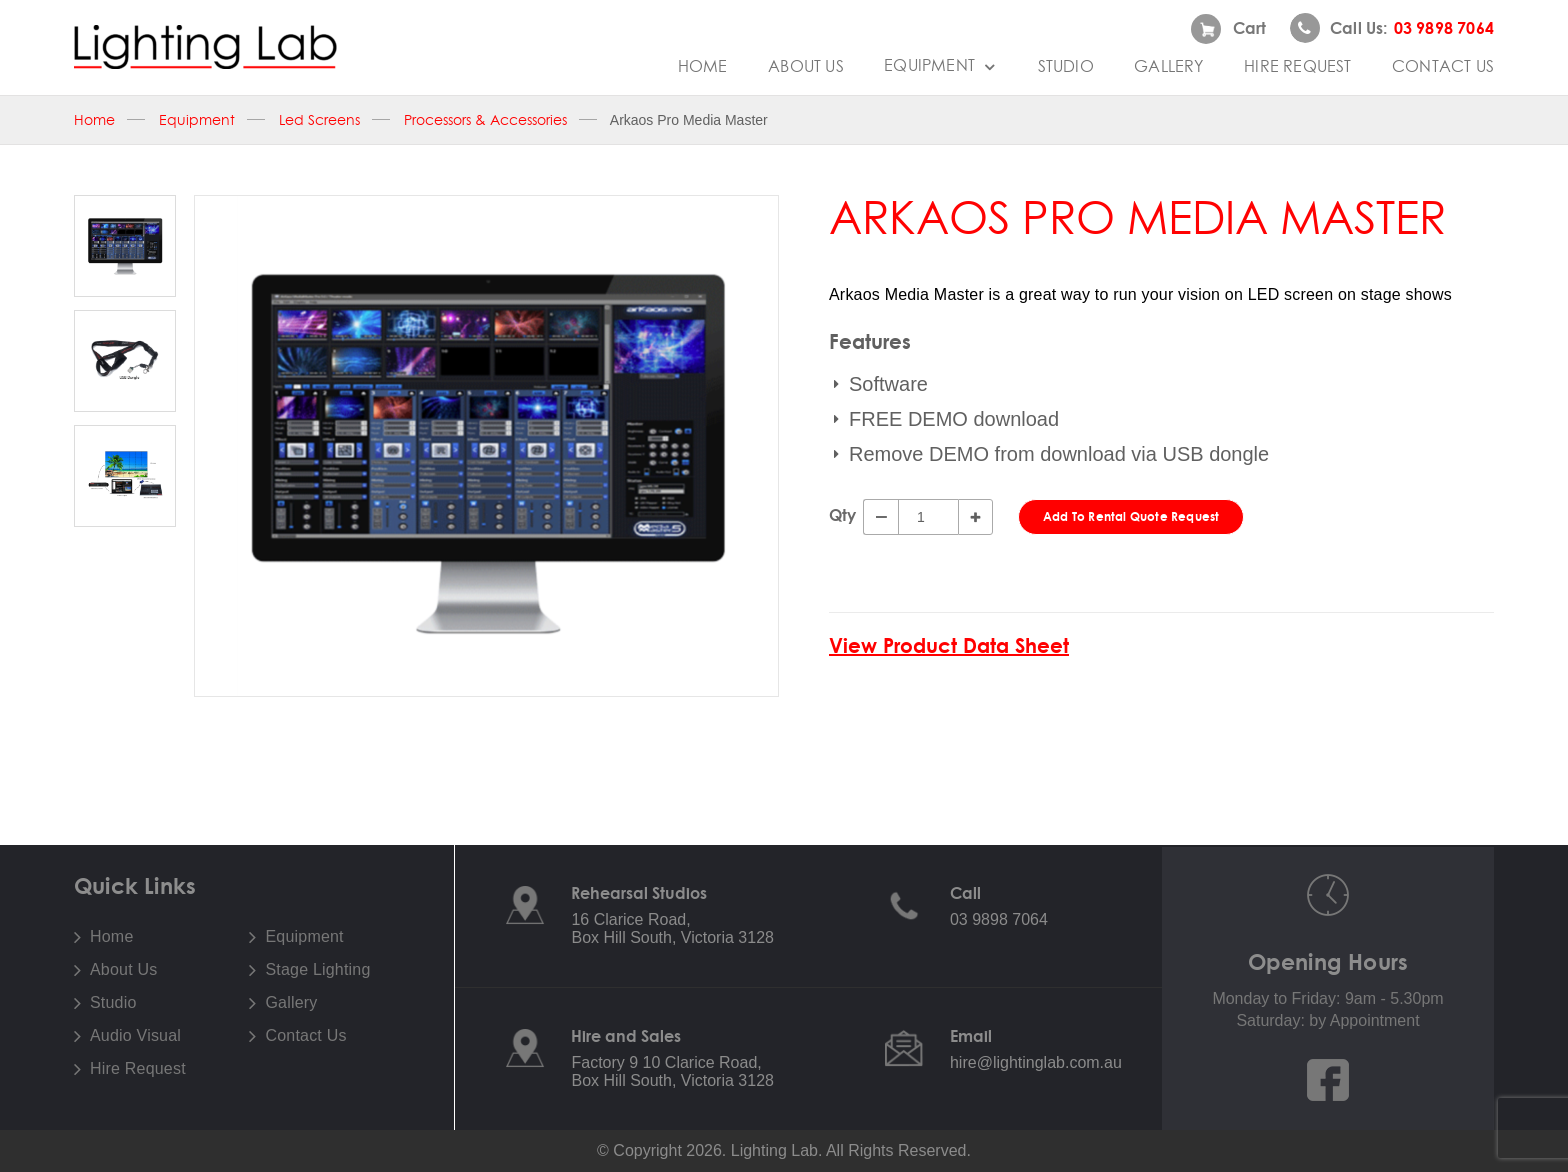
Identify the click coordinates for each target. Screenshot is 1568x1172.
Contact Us (1443, 66)
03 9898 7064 (999, 919)
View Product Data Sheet (949, 645)
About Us (806, 66)
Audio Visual (135, 1036)
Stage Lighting (317, 970)
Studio (1066, 66)
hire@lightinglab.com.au (1036, 1062)
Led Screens (319, 120)
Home (703, 66)
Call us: (1392, 28)
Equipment (940, 65)
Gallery (1168, 66)
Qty (842, 515)
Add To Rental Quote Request (1131, 516)
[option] (486, 446)
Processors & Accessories (485, 120)
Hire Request (1297, 66)
